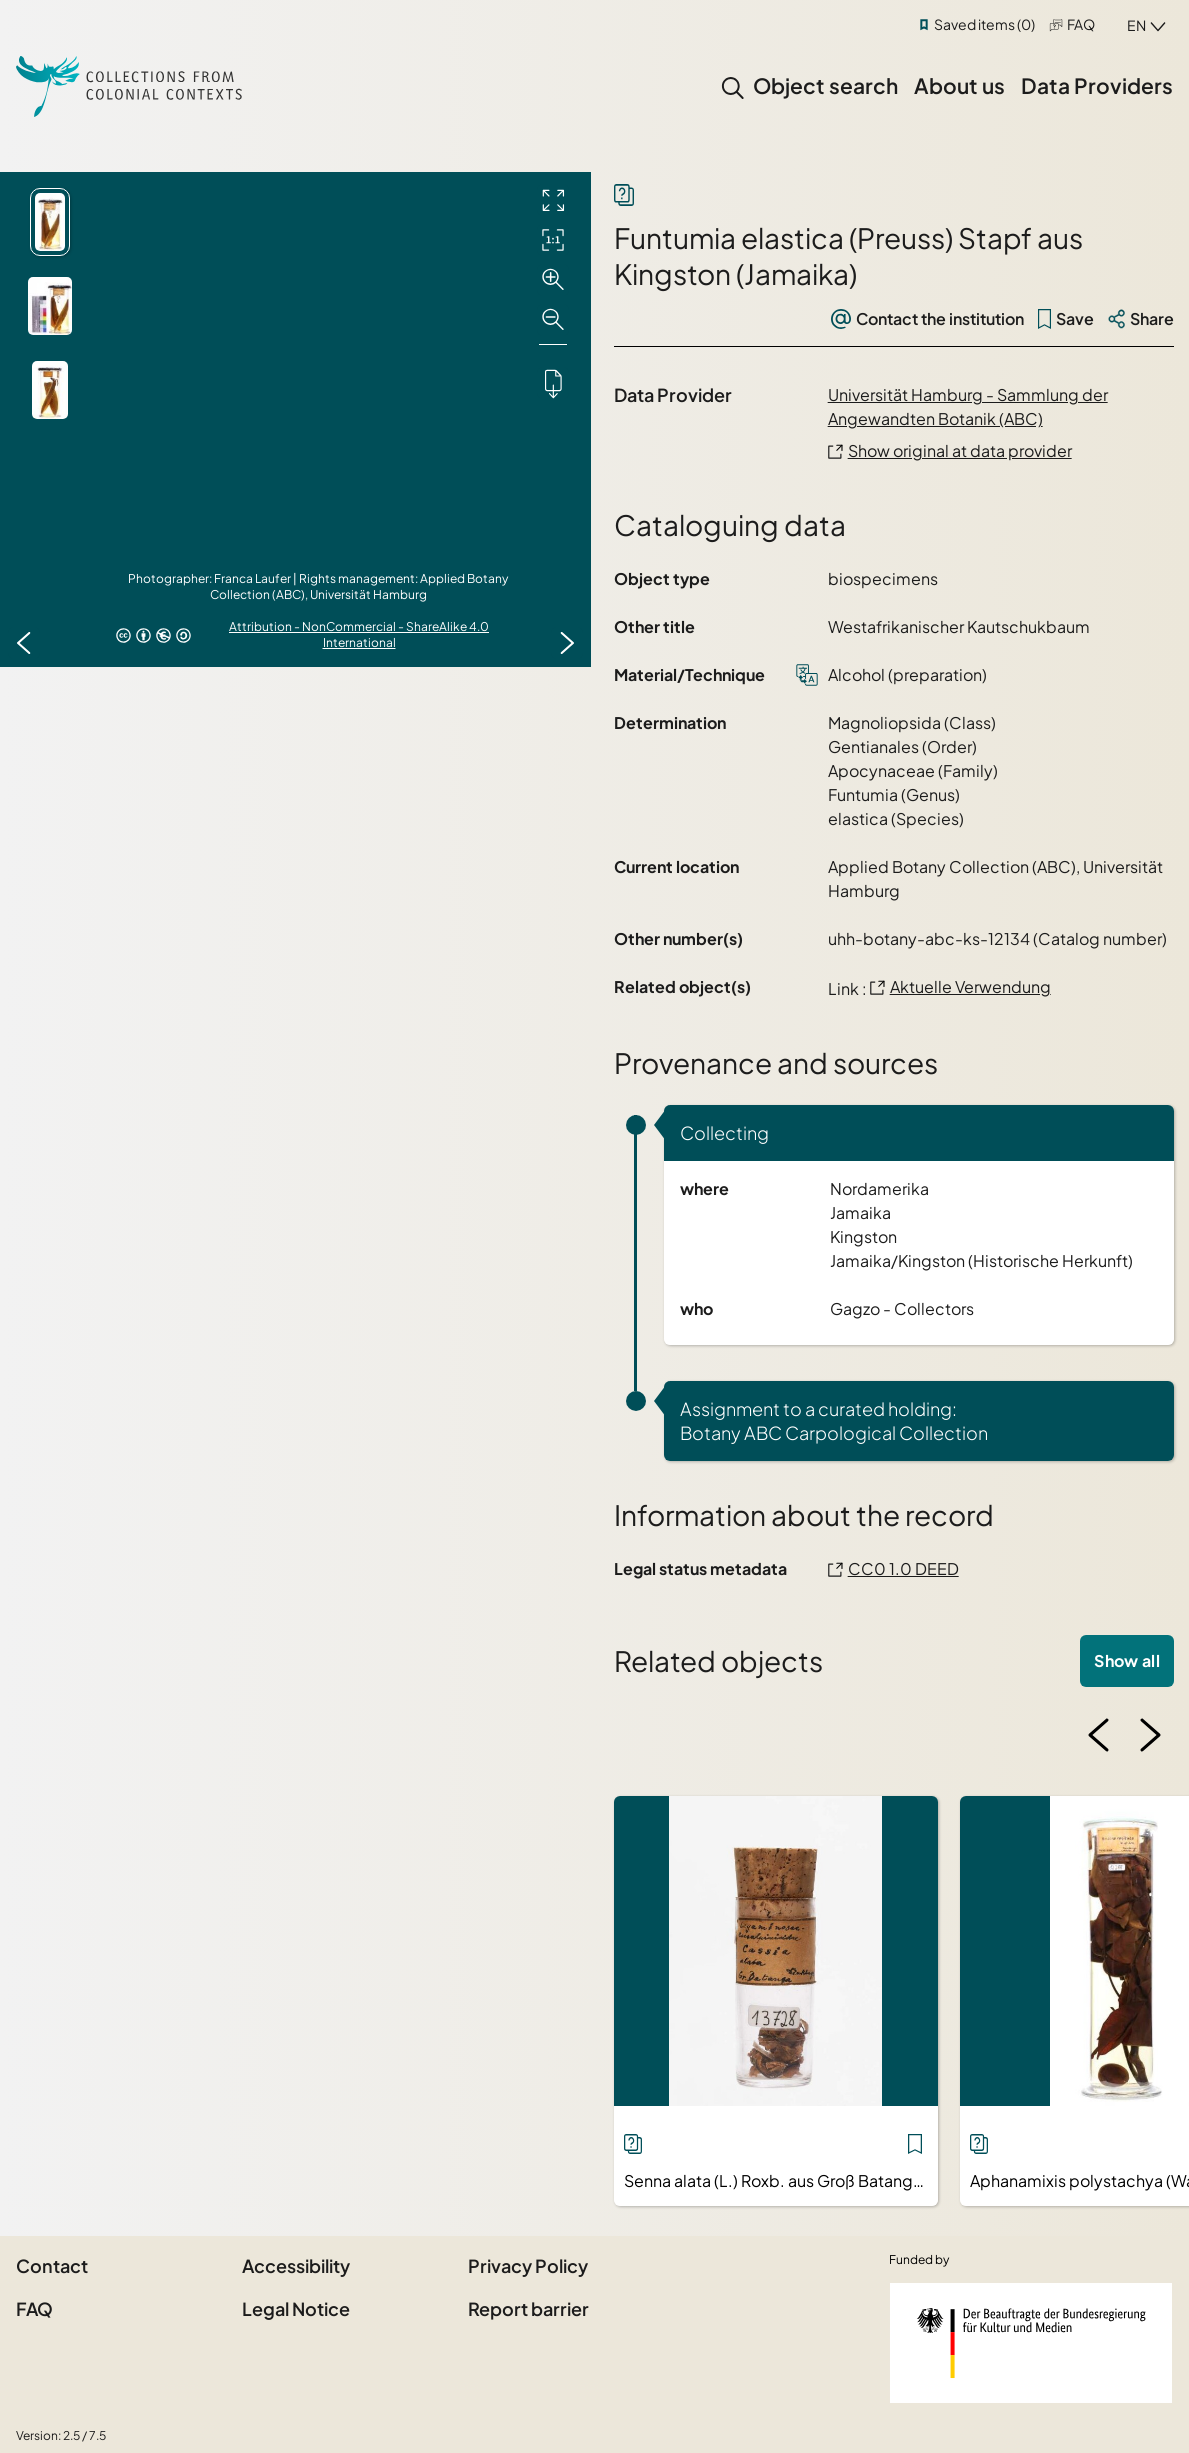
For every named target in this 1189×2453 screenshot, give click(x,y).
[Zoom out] (553, 320)
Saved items (984, 24)
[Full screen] (553, 200)
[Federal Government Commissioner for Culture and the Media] (1031, 2343)
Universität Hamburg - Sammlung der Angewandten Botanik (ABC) (968, 406)
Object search (825, 85)
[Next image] (567, 643)
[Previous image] (24, 643)
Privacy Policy (528, 2265)
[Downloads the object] (553, 383)
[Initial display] (553, 240)
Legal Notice (296, 2308)
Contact (52, 2265)
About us (959, 85)
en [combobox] (1136, 25)
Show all (1127, 1660)
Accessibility (296, 2265)
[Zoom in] (553, 280)
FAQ (1081, 24)
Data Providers (1097, 85)
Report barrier (528, 2308)
